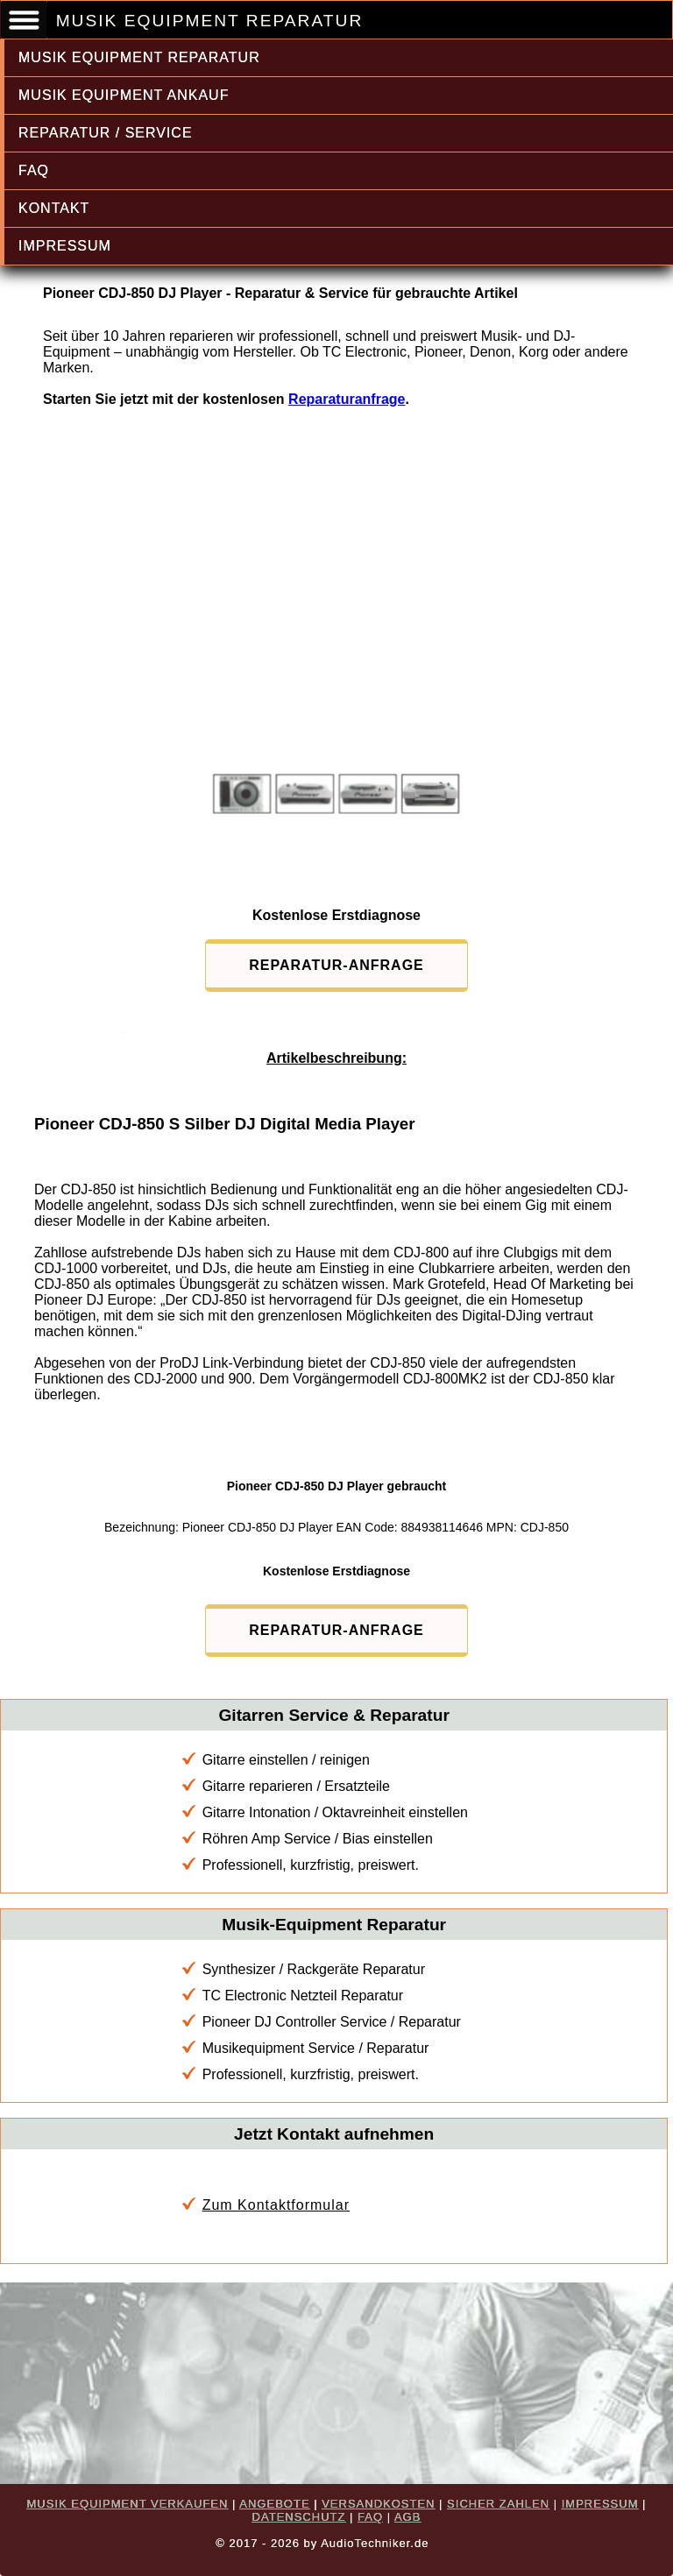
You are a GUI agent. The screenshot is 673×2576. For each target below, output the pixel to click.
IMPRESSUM (64, 245)
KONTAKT (53, 208)
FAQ (33, 170)
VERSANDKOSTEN (378, 2503)
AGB (407, 2516)
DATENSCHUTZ (299, 2516)
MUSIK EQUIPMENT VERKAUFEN (128, 2503)
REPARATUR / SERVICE (105, 132)
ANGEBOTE (274, 2503)
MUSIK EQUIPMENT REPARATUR (139, 57)
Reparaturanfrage (346, 399)
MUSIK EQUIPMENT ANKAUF (123, 95)
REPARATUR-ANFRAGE (336, 965)
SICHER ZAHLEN (498, 2503)
